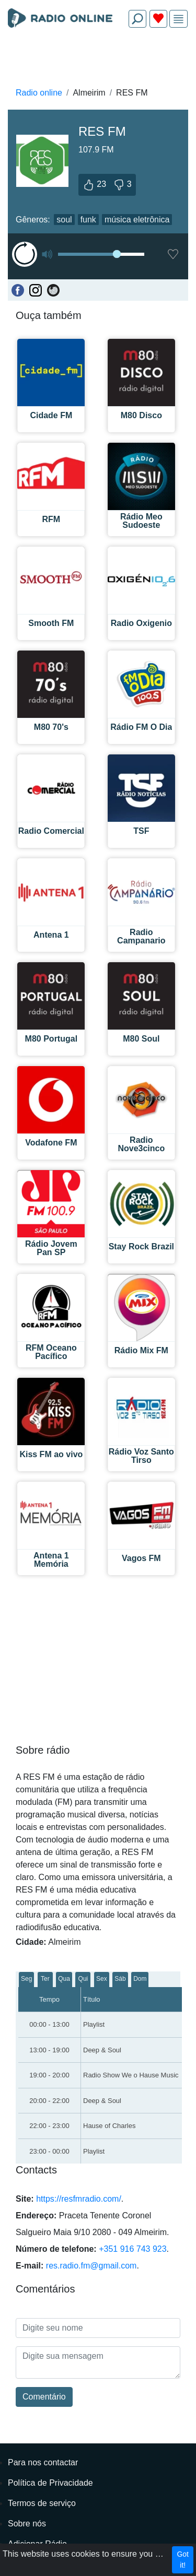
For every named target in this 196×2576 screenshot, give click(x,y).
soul (64, 219)
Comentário (44, 2396)
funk (88, 219)
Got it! (183, 2559)
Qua (64, 1978)
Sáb (119, 1978)
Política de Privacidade (50, 2482)
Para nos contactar (43, 2462)
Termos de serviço (42, 2503)
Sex (101, 1978)
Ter (45, 1978)
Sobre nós (27, 2523)
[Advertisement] (98, 60)
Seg (26, 1978)
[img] (178, 19)
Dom (139, 1978)
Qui (83, 1978)
